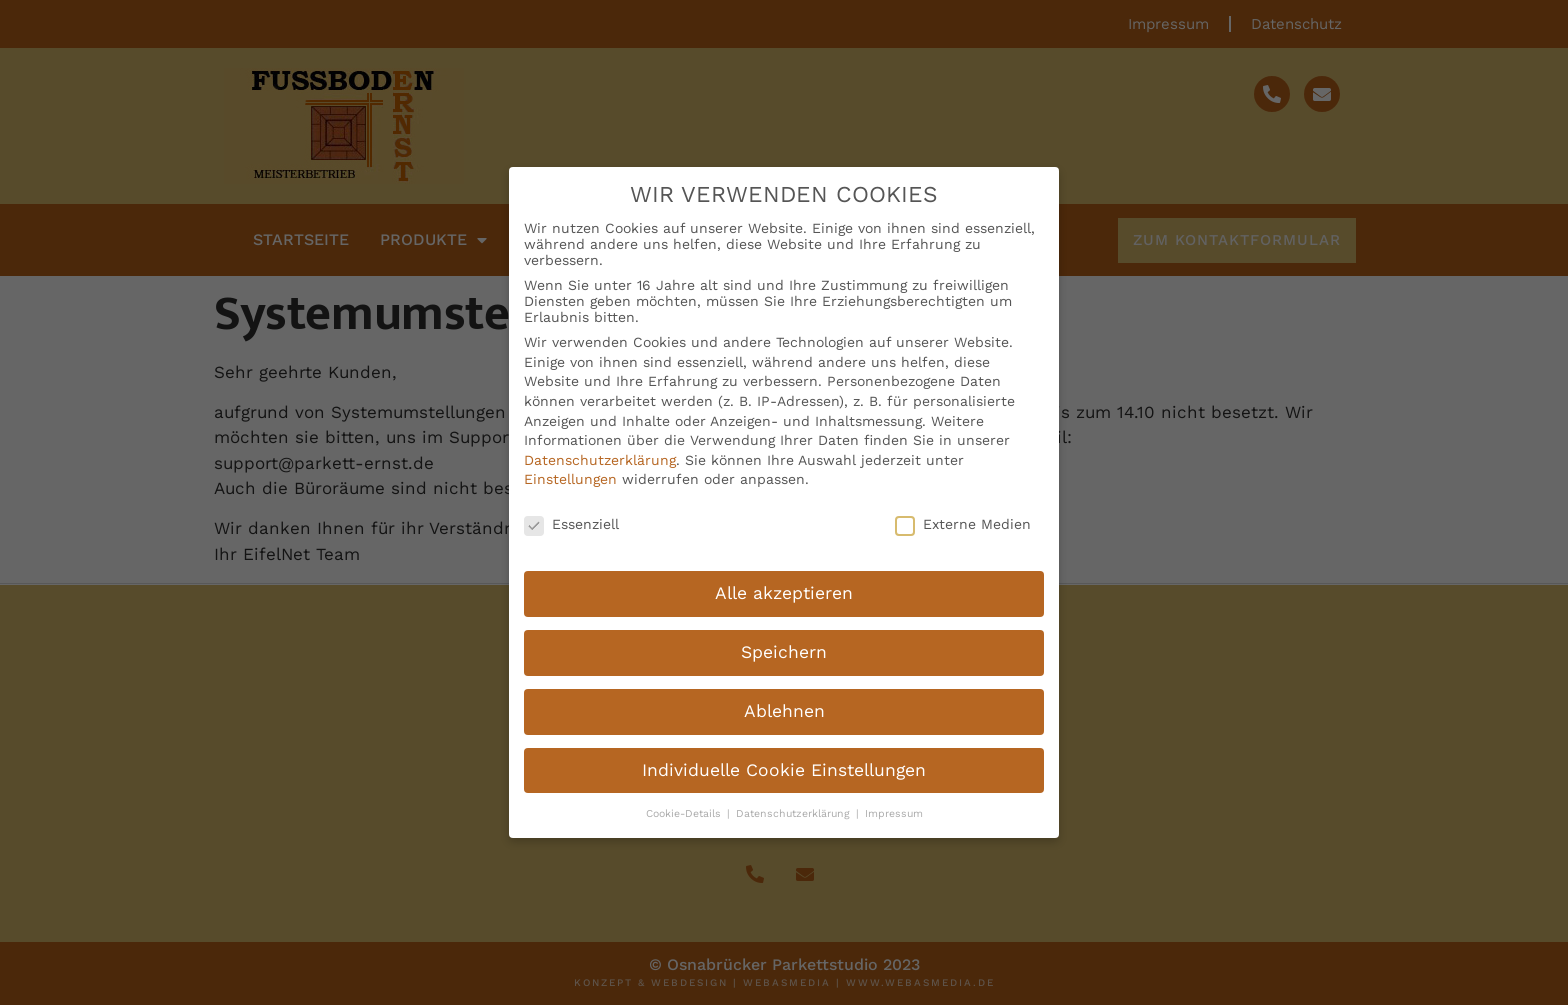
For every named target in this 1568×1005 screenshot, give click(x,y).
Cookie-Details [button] (685, 801)
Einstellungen (570, 468)
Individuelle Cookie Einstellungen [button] (784, 759)
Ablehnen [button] (784, 700)
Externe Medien (963, 513)
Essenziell (571, 513)
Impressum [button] (894, 801)
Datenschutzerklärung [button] (795, 801)
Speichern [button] (784, 641)
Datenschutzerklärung (600, 449)
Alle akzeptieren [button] (784, 582)
